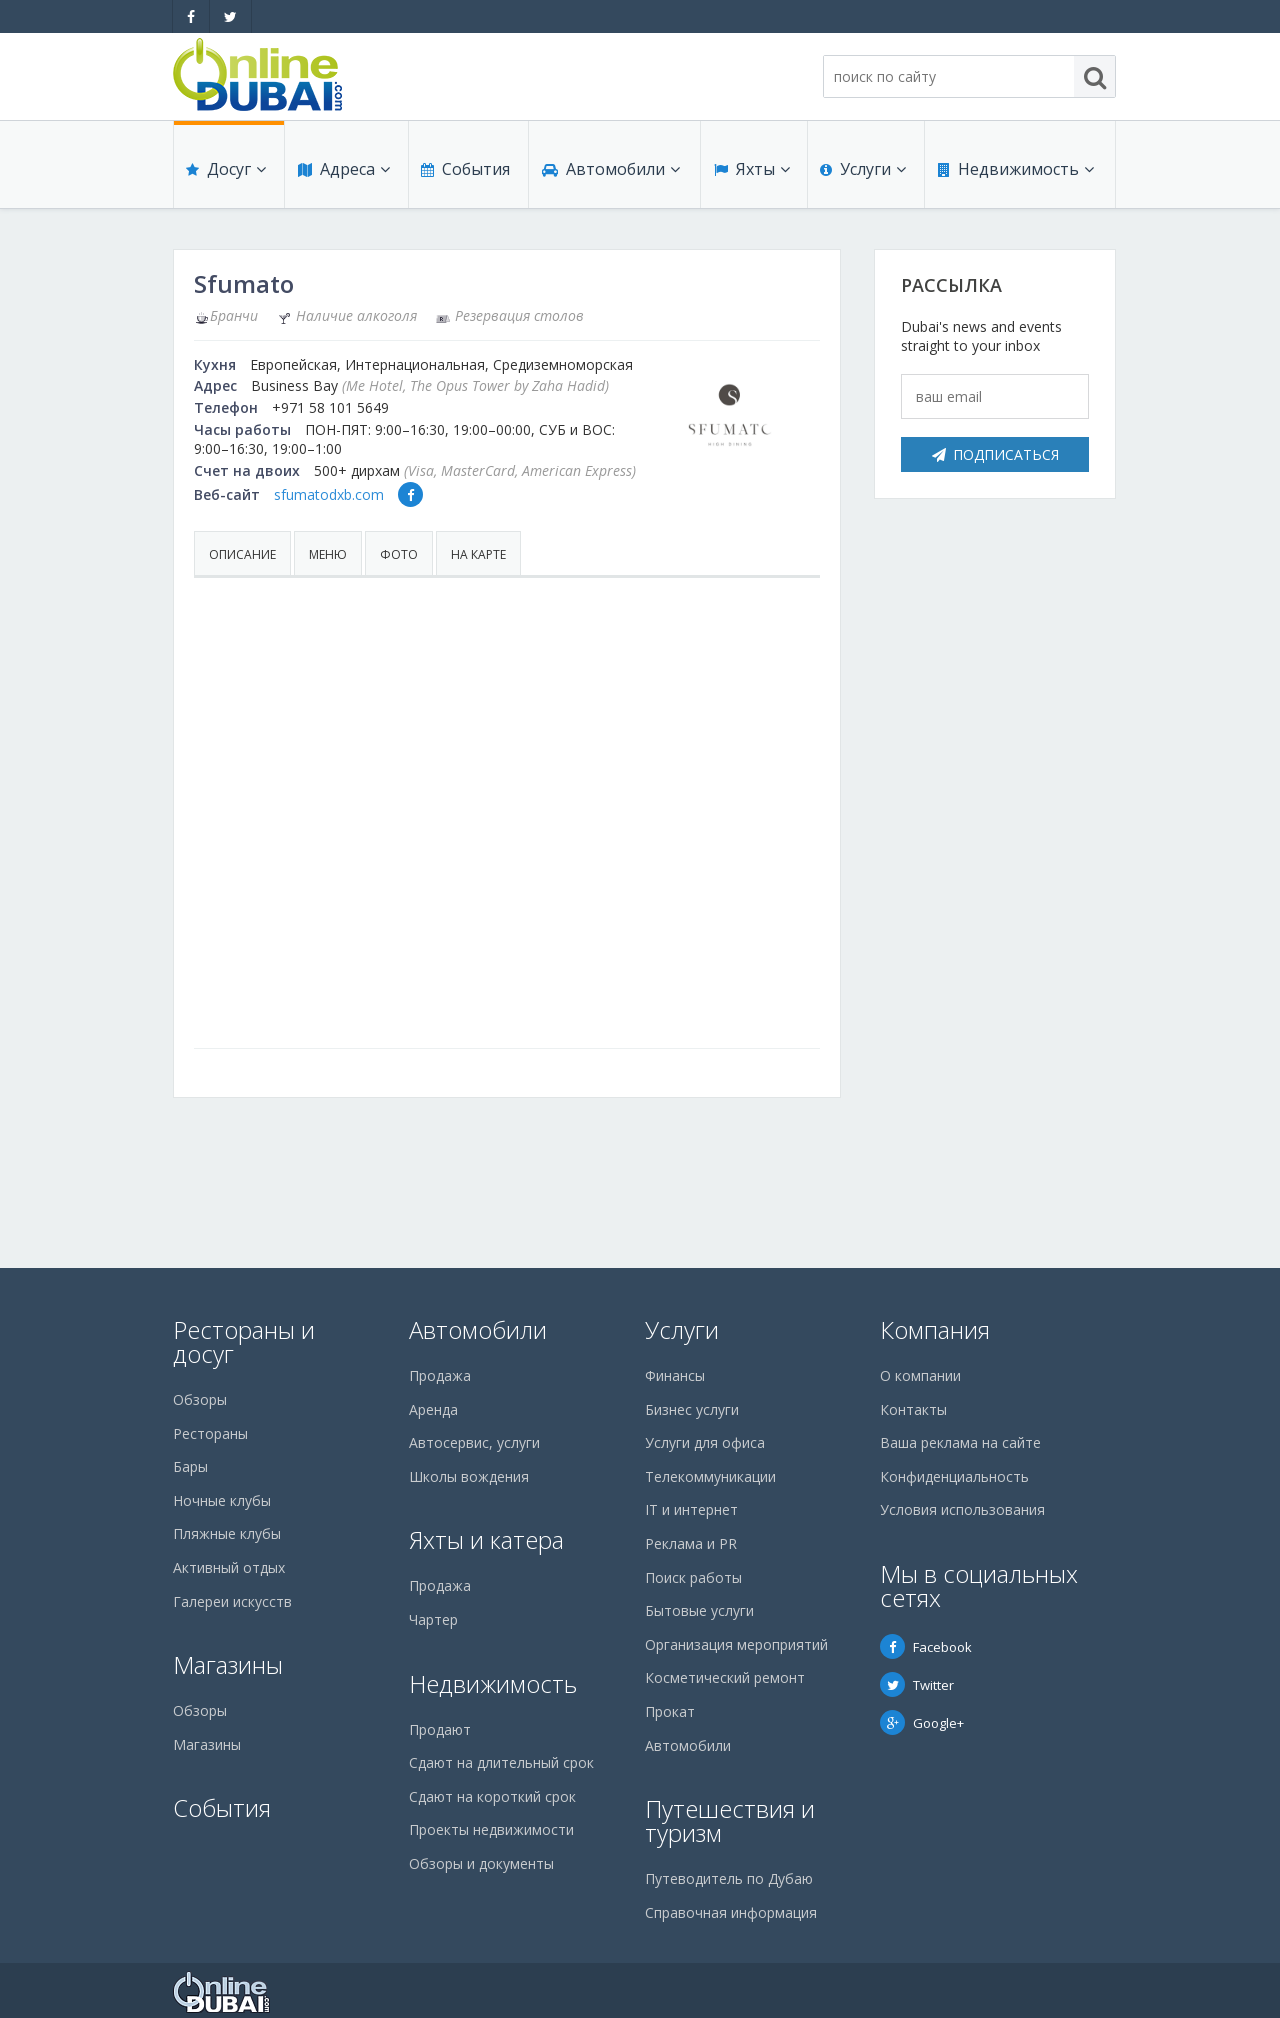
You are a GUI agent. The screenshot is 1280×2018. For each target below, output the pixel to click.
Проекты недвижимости (491, 1829)
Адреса (343, 172)
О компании (920, 1375)
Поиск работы (693, 1577)
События (464, 172)
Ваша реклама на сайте (960, 1442)
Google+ (922, 1723)
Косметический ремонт (725, 1677)
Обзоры (200, 1399)
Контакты (913, 1409)
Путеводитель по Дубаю (729, 1878)
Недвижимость (1015, 172)
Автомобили (610, 172)
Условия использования (962, 1509)
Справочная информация (731, 1912)
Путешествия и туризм (730, 1820)
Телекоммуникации (710, 1476)
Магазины (228, 1664)
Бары (190, 1466)
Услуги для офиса (705, 1442)
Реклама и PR (691, 1543)
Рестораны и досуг (244, 1341)
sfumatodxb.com (329, 494)
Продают (440, 1729)
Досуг (226, 172)
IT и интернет (691, 1509)
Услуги (863, 172)
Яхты (751, 172)
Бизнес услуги (692, 1409)
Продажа (440, 1375)
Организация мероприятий (736, 1644)
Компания (935, 1329)
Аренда (433, 1409)
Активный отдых (229, 1567)
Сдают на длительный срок (501, 1762)
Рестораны (210, 1433)
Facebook (926, 1647)
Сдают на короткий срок (492, 1796)
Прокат (670, 1711)
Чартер (433, 1619)
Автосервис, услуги (474, 1442)
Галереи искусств (232, 1601)
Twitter (917, 1685)
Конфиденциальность (954, 1476)
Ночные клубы (222, 1500)
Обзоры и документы (481, 1863)
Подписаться (995, 454)
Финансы (675, 1375)
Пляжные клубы (227, 1533)
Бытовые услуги (699, 1610)
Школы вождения (469, 1476)
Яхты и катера (486, 1539)
